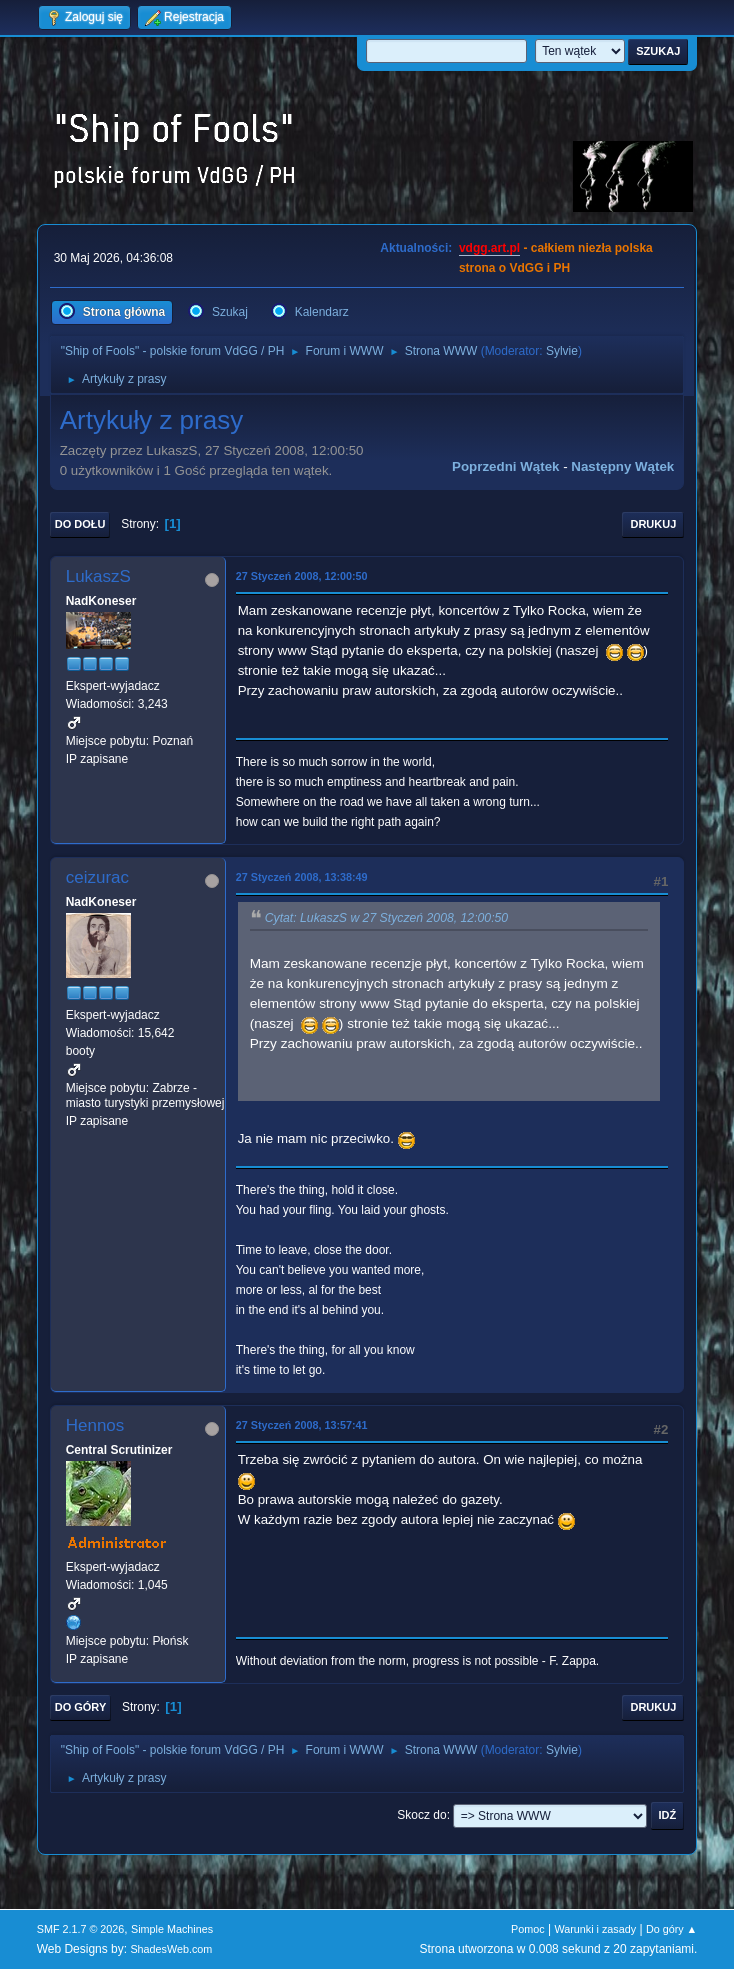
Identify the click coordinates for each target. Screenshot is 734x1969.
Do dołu (80, 524)
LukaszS (98, 576)
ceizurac (97, 877)
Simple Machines (172, 1929)
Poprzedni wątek (505, 466)
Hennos (95, 1425)
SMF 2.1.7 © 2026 (81, 1929)
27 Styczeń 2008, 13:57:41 (302, 1425)
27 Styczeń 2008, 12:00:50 (302, 576)
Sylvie (562, 351)
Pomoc (528, 1929)
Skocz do (421, 1815)
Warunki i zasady (595, 1929)
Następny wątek (622, 466)
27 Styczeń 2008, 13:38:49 (302, 877)
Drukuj (653, 524)
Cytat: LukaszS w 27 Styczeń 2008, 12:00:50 (386, 918)
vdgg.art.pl (489, 248)
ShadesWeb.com (171, 1949)
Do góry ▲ (671, 1929)
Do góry (81, 1707)
